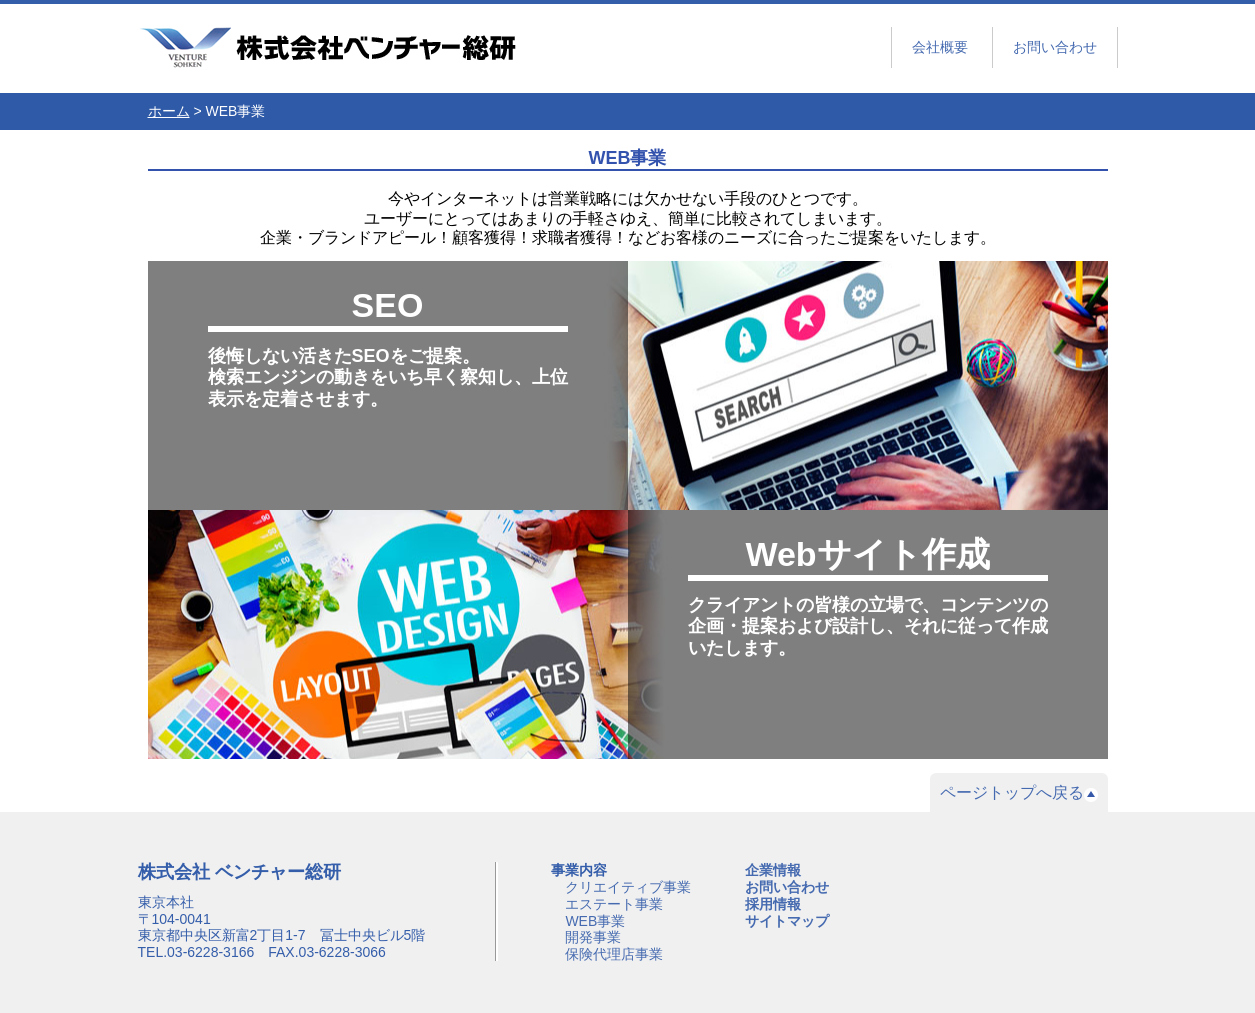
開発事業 (593, 937)
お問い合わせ (1055, 47)
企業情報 (773, 870)
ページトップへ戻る (1019, 793)
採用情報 (773, 904)
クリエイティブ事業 (628, 887)
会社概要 (940, 47)
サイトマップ (787, 921)
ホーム (169, 111)
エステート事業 (614, 904)
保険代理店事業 (614, 954)
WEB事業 (595, 921)
